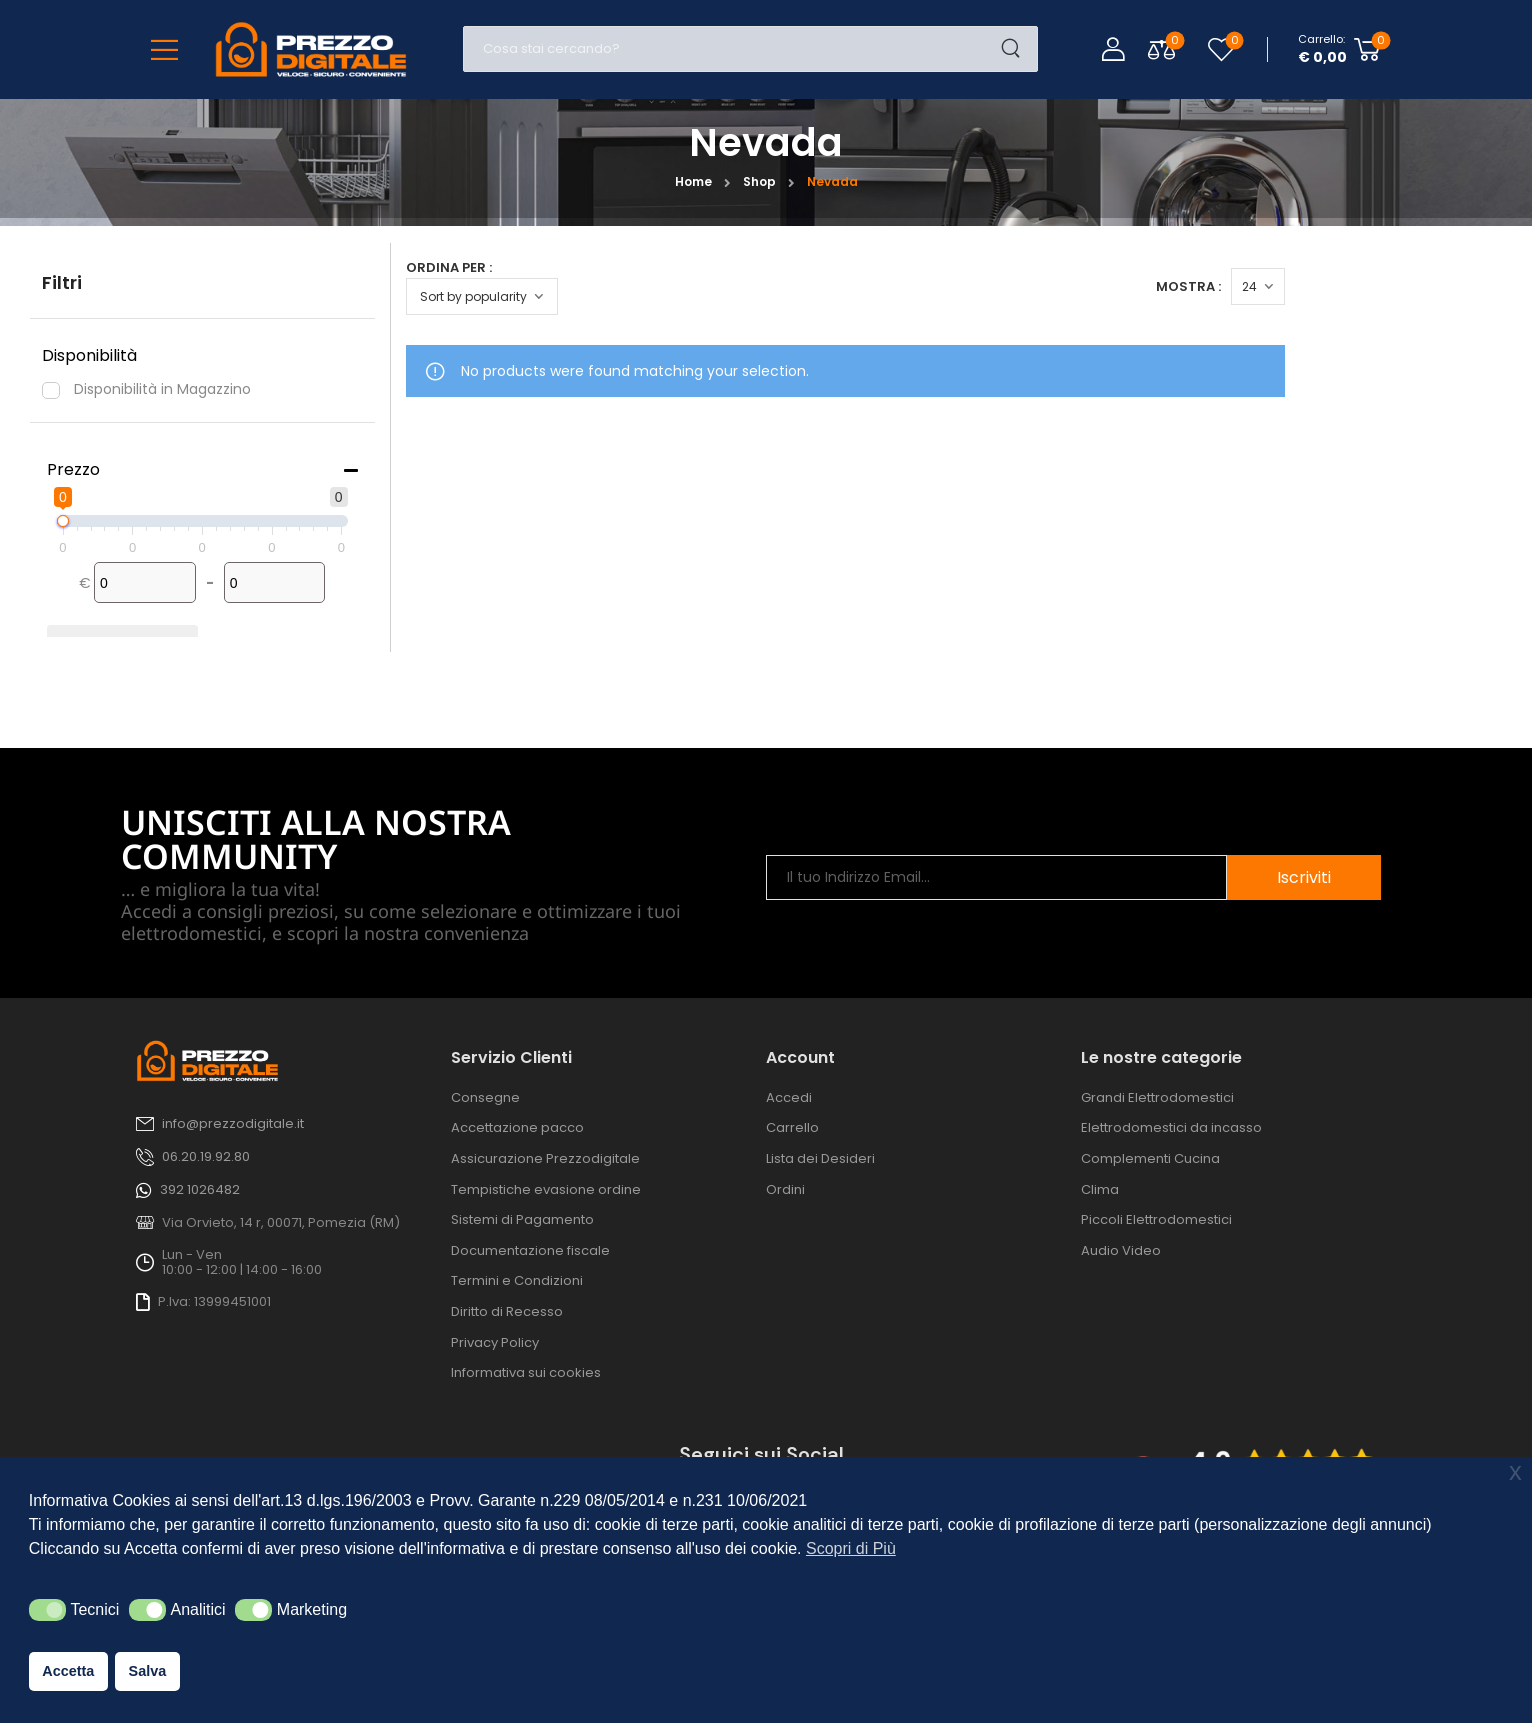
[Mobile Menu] (164, 49)
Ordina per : (449, 267)
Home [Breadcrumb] (693, 181)
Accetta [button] (68, 1671)
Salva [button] (148, 1671)
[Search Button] (1017, 49)
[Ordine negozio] (482, 296)
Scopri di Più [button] (851, 1548)
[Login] (1113, 49)
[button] (47, 1610)
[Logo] (311, 49)
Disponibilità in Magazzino (162, 389)
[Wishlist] (1221, 49)
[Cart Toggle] (1339, 49)
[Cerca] (730, 49)
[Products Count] (1475, 286)
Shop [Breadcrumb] (759, 181)
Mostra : (1405, 286)
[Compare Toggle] (1161, 49)
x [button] (1515, 1471)
